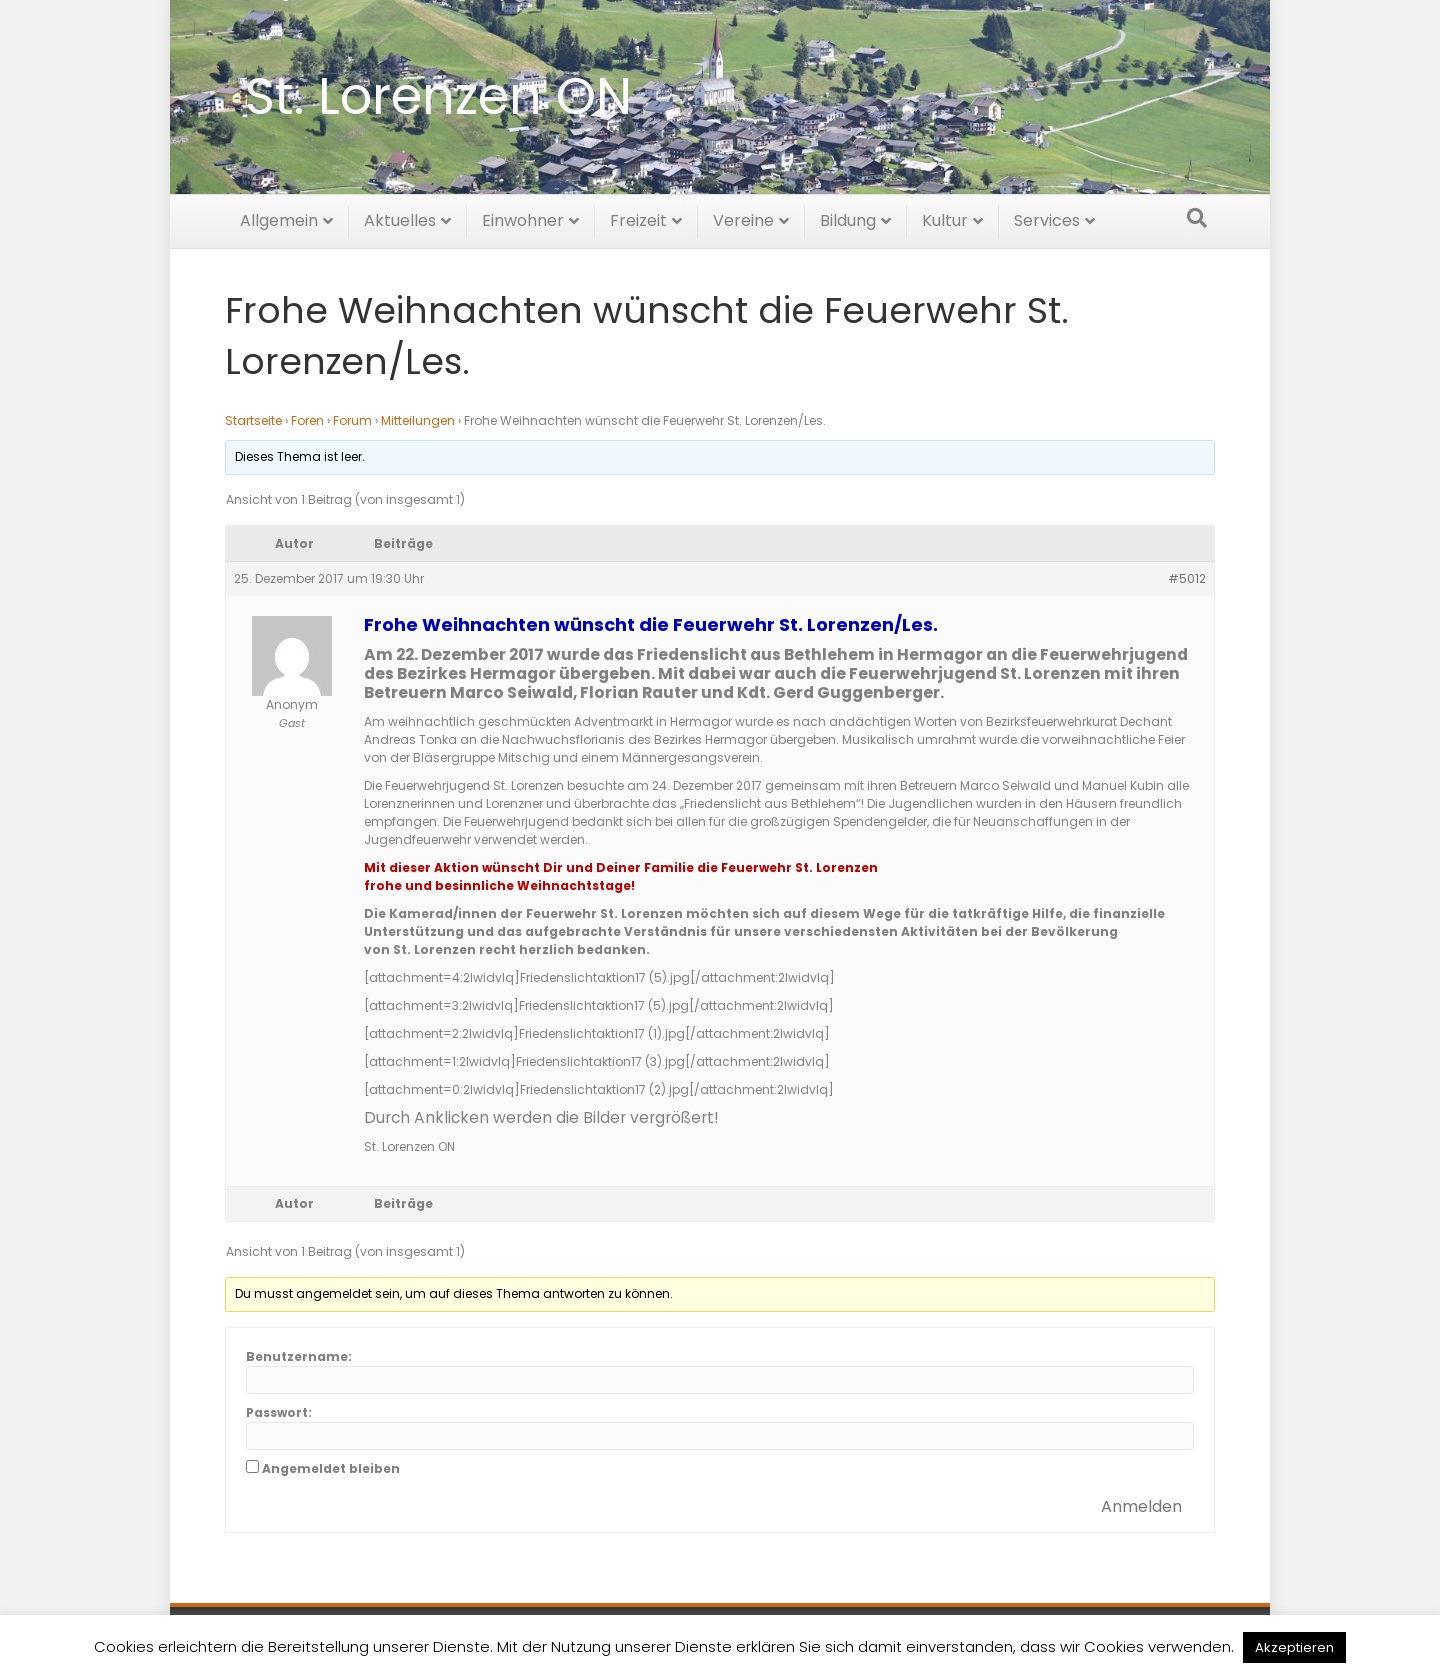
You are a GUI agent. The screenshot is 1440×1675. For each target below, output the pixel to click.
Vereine (743, 217)
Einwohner (523, 217)
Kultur (945, 217)
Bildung (848, 217)
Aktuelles (400, 217)
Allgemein (279, 217)
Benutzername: (299, 1356)
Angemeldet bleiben (331, 1468)
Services (1047, 217)
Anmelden (1141, 1506)
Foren (307, 420)
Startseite (253, 420)
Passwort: (279, 1412)
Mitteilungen (418, 420)
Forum (352, 420)
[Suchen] (1197, 215)
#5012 (1187, 578)
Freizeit (638, 217)
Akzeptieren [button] (1294, 1647)
